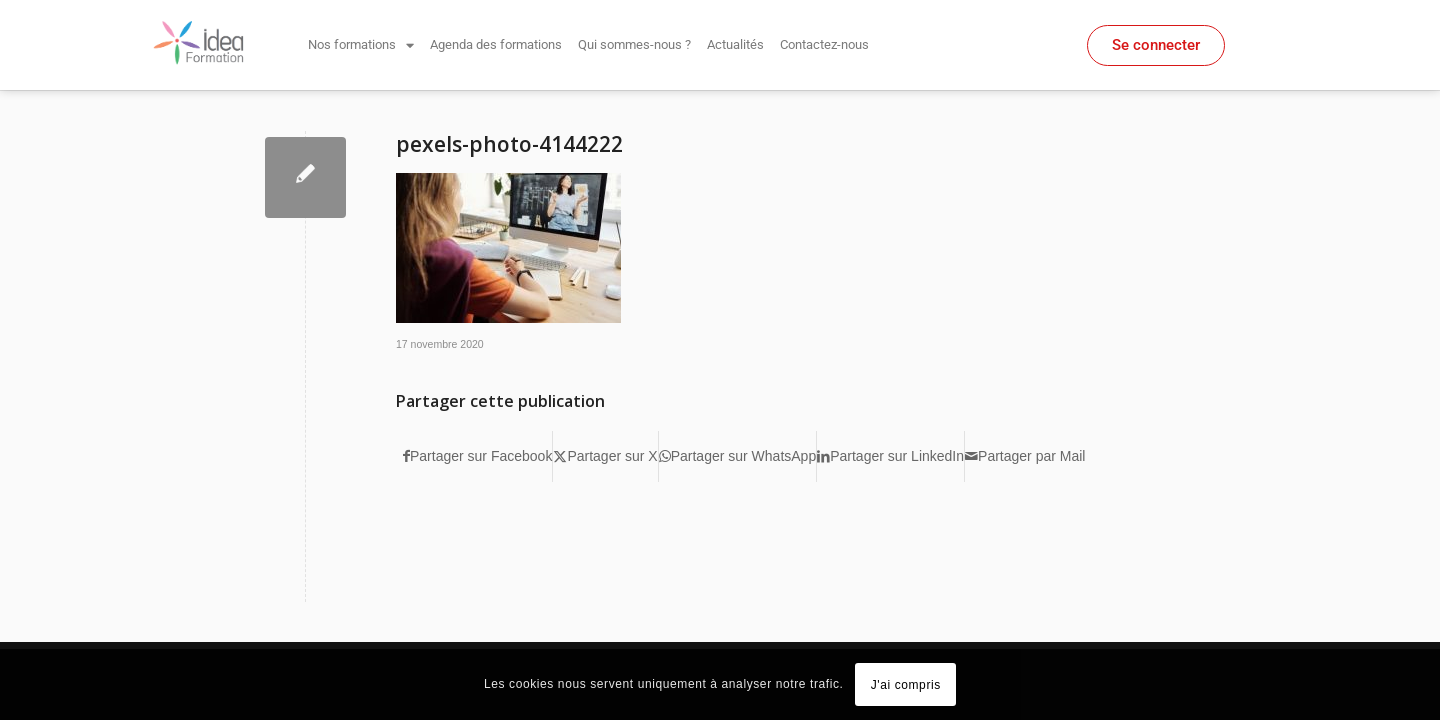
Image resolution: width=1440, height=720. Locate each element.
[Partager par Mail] (1025, 456)
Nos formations (361, 45)
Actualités (735, 44)
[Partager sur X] (605, 456)
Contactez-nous (824, 44)
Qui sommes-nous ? (634, 44)
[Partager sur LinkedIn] (890, 456)
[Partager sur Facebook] (477, 456)
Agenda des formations (496, 44)
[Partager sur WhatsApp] (738, 456)
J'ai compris (906, 685)
